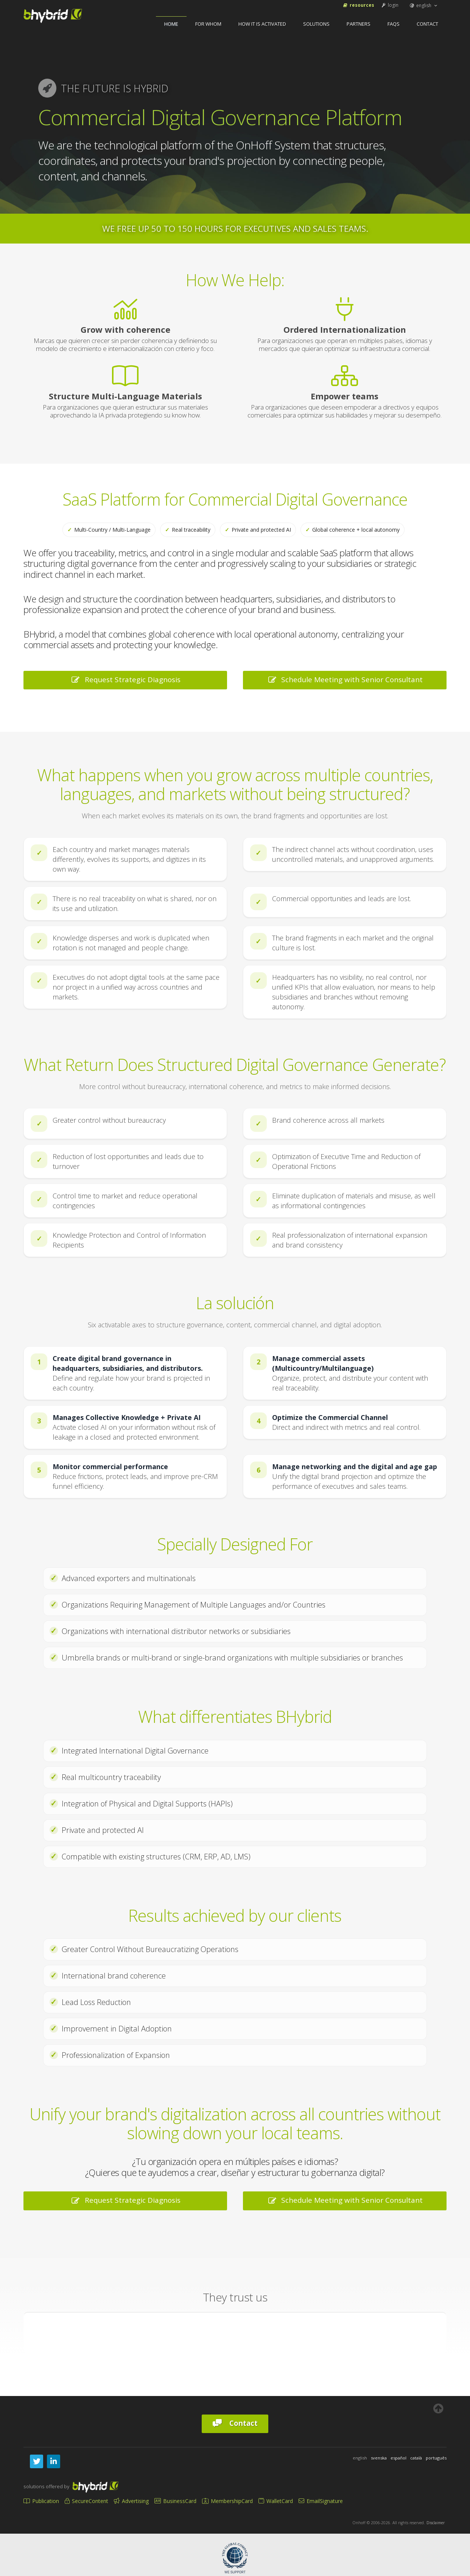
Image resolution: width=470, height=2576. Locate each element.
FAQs (394, 23)
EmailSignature (321, 2501)
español (398, 2458)
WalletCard (275, 2501)
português (436, 2458)
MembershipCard (227, 2501)
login (390, 5)
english (424, 5)
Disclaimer (435, 2522)
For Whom (208, 23)
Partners (358, 23)
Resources (358, 5)
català (416, 2458)
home (171, 23)
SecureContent (86, 2501)
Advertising (131, 2501)
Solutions (316, 23)
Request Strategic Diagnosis (125, 679)
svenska (379, 2458)
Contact (427, 23)
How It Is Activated (262, 23)
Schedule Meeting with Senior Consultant (344, 679)
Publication (41, 2501)
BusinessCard (175, 2501)
